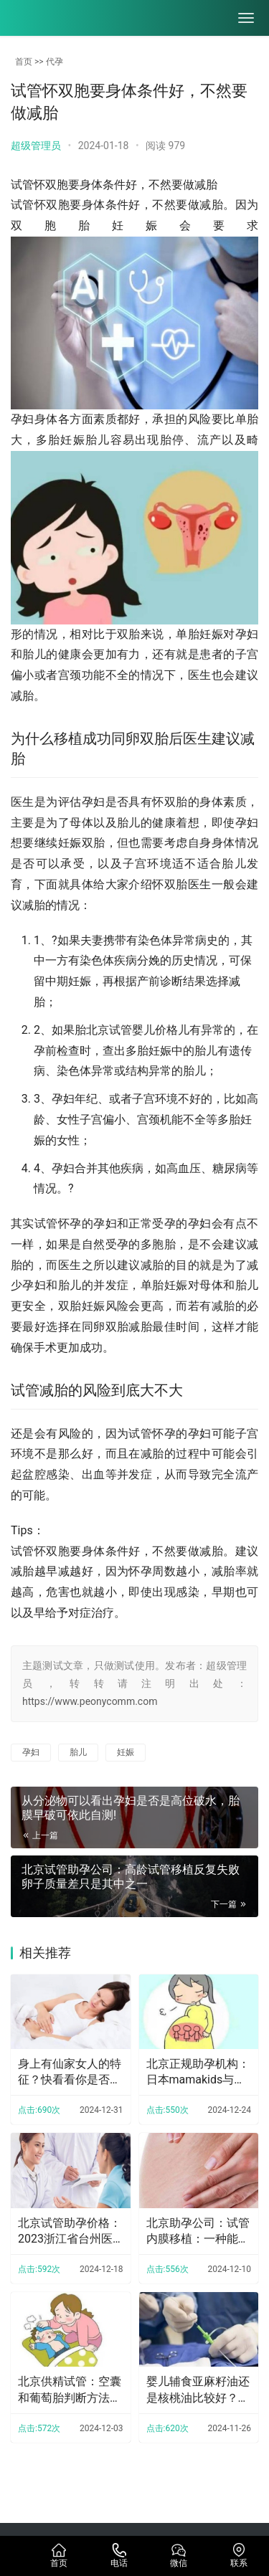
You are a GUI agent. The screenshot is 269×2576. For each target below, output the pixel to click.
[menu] (246, 18)
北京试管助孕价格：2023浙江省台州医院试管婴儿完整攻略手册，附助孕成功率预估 (69, 2232)
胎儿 (78, 1752)
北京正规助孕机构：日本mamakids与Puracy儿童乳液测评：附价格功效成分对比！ (198, 2072)
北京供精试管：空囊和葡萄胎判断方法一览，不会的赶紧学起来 (69, 2390)
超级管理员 (36, 145)
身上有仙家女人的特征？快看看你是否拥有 (69, 2072)
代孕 (54, 62)
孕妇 (30, 1752)
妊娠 (125, 1752)
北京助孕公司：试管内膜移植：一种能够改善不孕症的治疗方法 (198, 2232)
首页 (23, 62)
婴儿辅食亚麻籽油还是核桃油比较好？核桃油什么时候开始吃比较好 (198, 2390)
